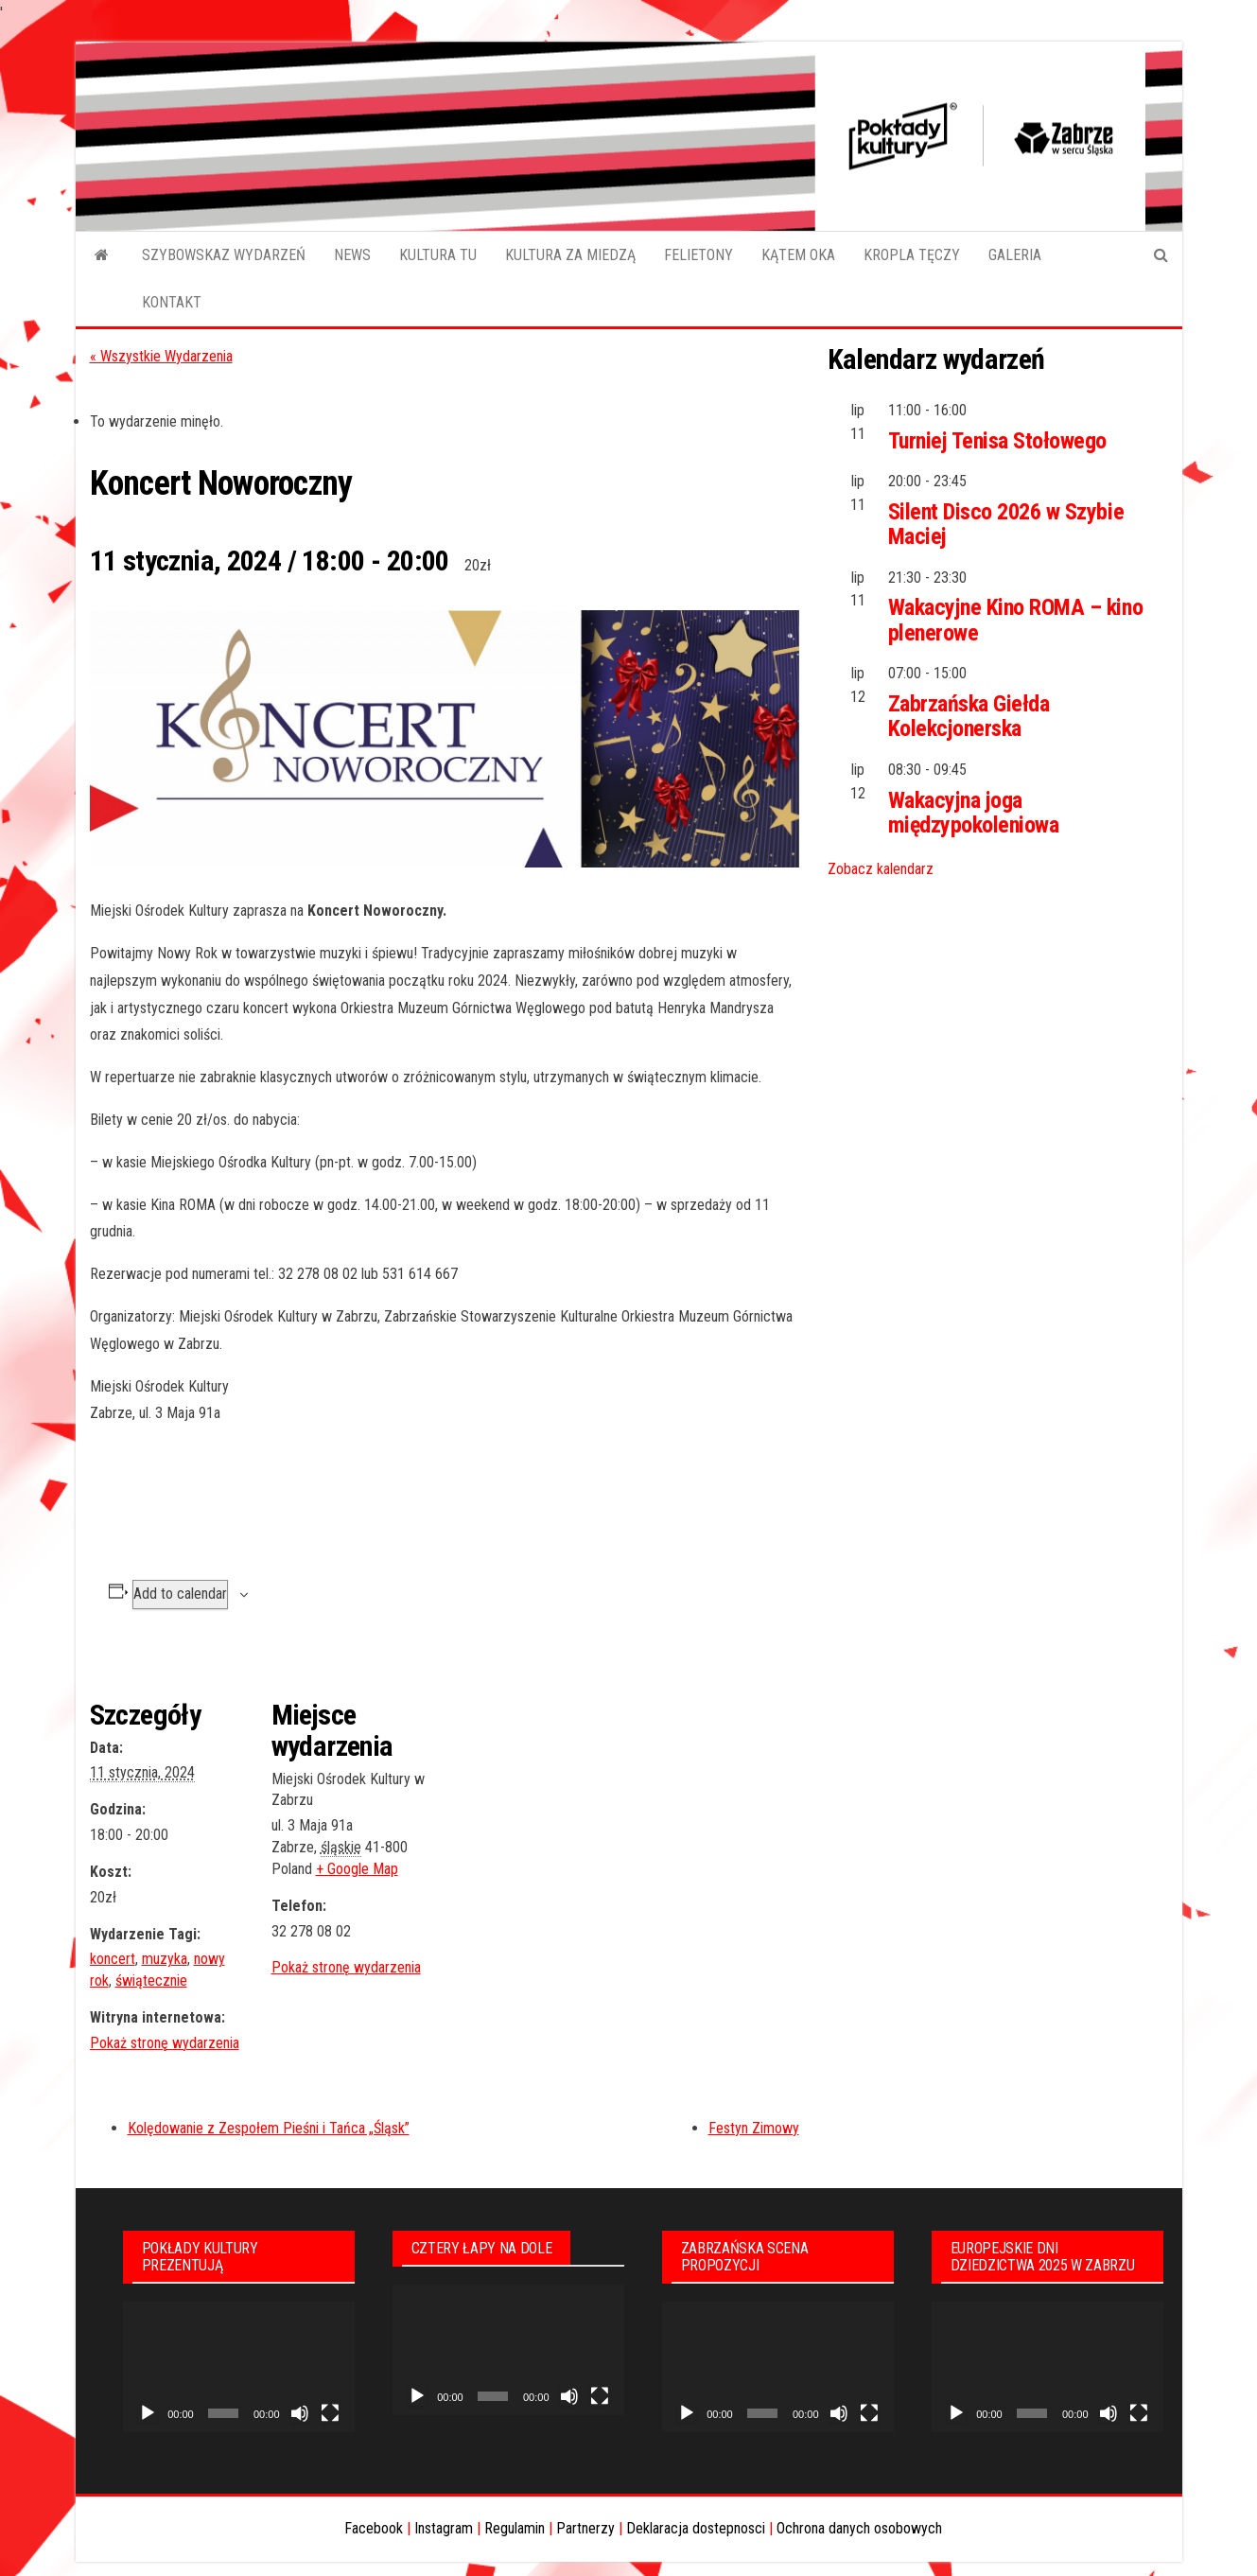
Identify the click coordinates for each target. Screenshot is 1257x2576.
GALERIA (1014, 255)
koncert (112, 1959)
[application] (239, 2367)
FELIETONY (698, 255)
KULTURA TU (438, 255)
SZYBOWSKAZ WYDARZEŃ (224, 255)
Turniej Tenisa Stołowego (997, 441)
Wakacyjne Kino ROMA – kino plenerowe (1016, 619)
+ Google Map (357, 1869)
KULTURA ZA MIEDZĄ (570, 255)
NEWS (352, 255)
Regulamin (514, 2528)
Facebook (373, 2528)
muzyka (164, 1959)
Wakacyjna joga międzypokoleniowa (973, 812)
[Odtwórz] (147, 2413)
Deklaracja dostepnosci (695, 2528)
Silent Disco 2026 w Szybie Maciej (1006, 524)
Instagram (443, 2528)
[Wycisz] (299, 2413)
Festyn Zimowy (753, 2128)
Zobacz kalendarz (881, 869)
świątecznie (151, 1980)
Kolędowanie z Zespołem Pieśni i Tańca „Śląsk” (269, 2128)
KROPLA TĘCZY (912, 255)
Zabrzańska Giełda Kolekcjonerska (969, 716)
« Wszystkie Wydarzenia (161, 356)
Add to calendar (180, 1594)
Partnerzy (585, 2528)
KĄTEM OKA (798, 255)
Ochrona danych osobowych (859, 2528)
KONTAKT (171, 302)
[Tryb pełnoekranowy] (330, 2413)
